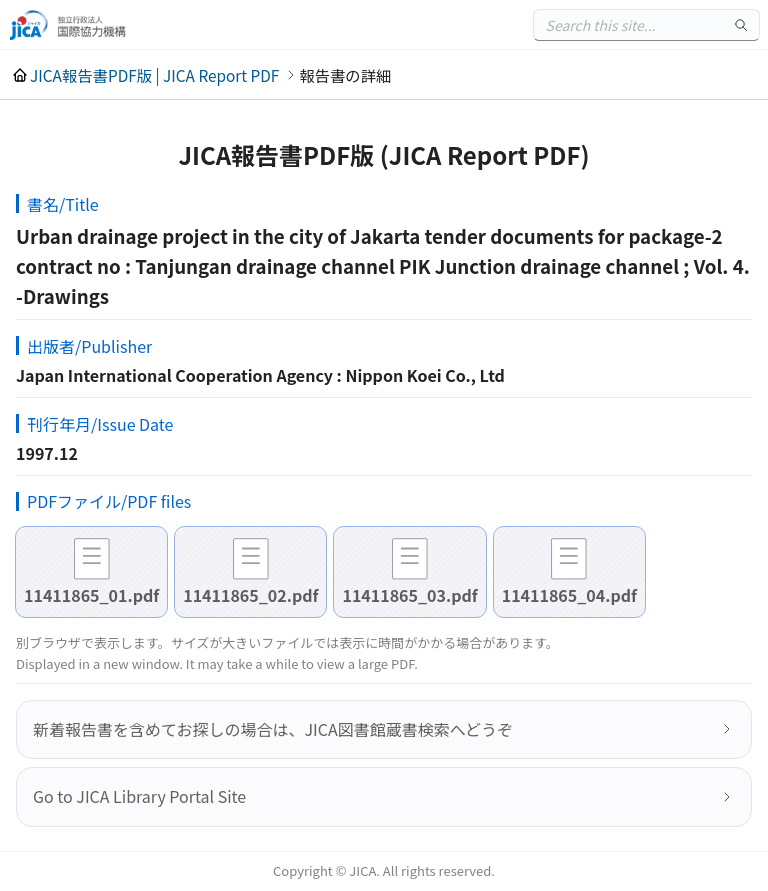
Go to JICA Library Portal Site (139, 796)
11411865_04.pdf (569, 595)
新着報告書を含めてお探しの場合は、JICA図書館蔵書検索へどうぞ (273, 729)
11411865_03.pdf (409, 595)
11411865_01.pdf (91, 595)
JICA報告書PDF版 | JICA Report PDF (154, 75)
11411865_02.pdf (250, 595)
